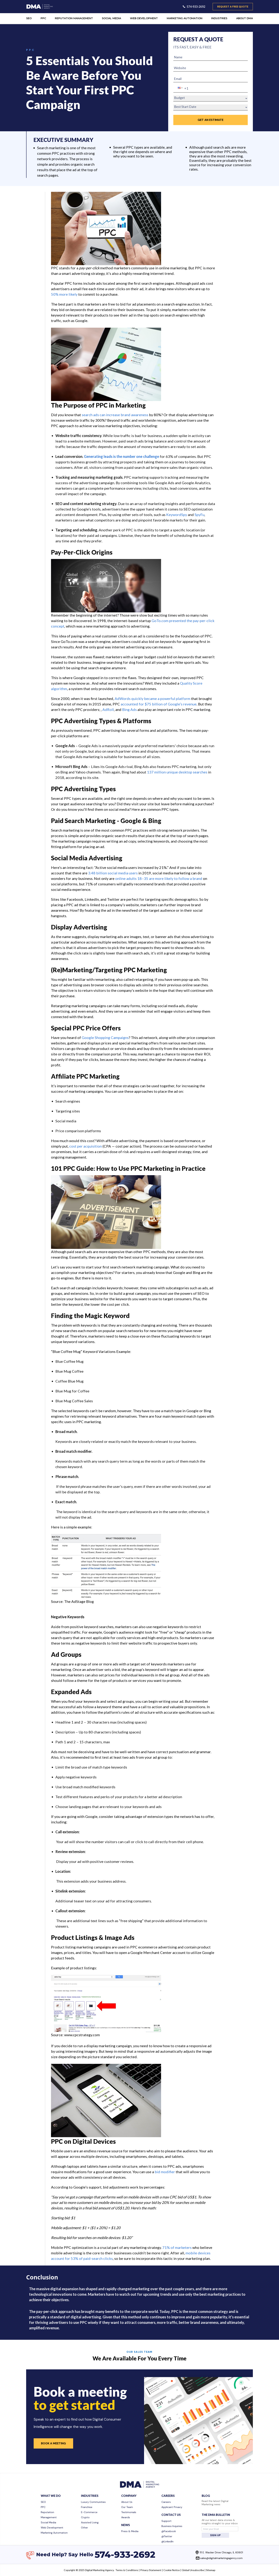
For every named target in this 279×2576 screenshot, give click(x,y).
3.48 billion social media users (113, 873)
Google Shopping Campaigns (105, 1037)
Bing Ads (129, 709)
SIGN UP (215, 2535)
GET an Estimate (210, 120)
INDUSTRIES (219, 18)
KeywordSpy (176, 514)
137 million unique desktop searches (177, 772)
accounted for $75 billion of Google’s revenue (159, 704)
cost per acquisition (85, 1146)
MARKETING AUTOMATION (184, 18)
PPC (43, 18)
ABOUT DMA (244, 18)
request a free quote (232, 6)
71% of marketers (177, 2247)
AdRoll (108, 709)
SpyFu (199, 514)
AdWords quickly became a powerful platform (152, 698)
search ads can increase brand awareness (115, 415)
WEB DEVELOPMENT (144, 18)
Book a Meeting (53, 2443)
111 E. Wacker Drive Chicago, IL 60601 (221, 2552)
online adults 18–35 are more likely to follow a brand (158, 878)
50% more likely (64, 294)
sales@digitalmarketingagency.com (221, 2558)
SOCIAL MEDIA (111, 18)
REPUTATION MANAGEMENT (74, 18)
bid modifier (165, 2172)
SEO (29, 18)
